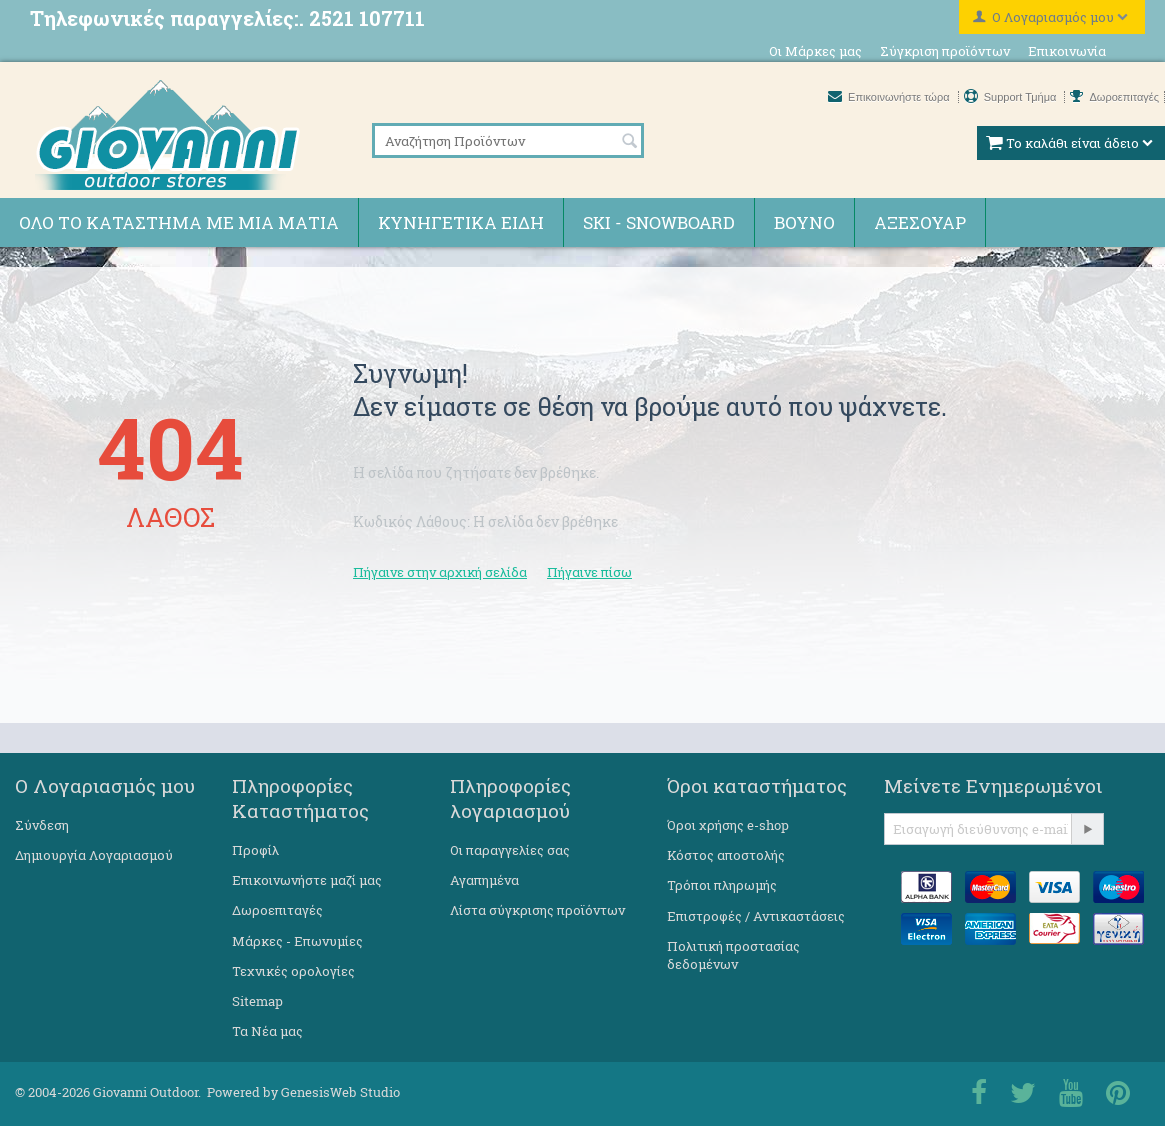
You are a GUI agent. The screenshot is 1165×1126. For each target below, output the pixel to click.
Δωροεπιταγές (1114, 97)
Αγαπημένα (484, 880)
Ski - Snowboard (659, 222)
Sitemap (257, 1001)
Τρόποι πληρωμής (722, 885)
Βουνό (804, 222)
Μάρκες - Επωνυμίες (297, 941)
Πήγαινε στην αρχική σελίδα (440, 572)
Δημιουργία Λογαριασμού (94, 855)
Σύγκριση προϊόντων (945, 51)
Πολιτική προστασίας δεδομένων (733, 955)
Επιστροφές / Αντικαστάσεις (756, 916)
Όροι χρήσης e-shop (728, 825)
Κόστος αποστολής (726, 855)
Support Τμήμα (1012, 97)
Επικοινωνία (1067, 51)
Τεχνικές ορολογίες (293, 971)
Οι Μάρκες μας (815, 51)
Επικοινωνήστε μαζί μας (307, 880)
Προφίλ (255, 850)
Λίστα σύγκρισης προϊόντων (537, 910)
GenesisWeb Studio (340, 1092)
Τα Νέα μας (267, 1031)
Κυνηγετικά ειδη (461, 222)
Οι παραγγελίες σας (510, 850)
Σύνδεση (42, 825)
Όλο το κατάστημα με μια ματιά (179, 222)
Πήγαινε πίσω (589, 572)
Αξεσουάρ (920, 222)
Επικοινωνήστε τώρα (890, 97)
